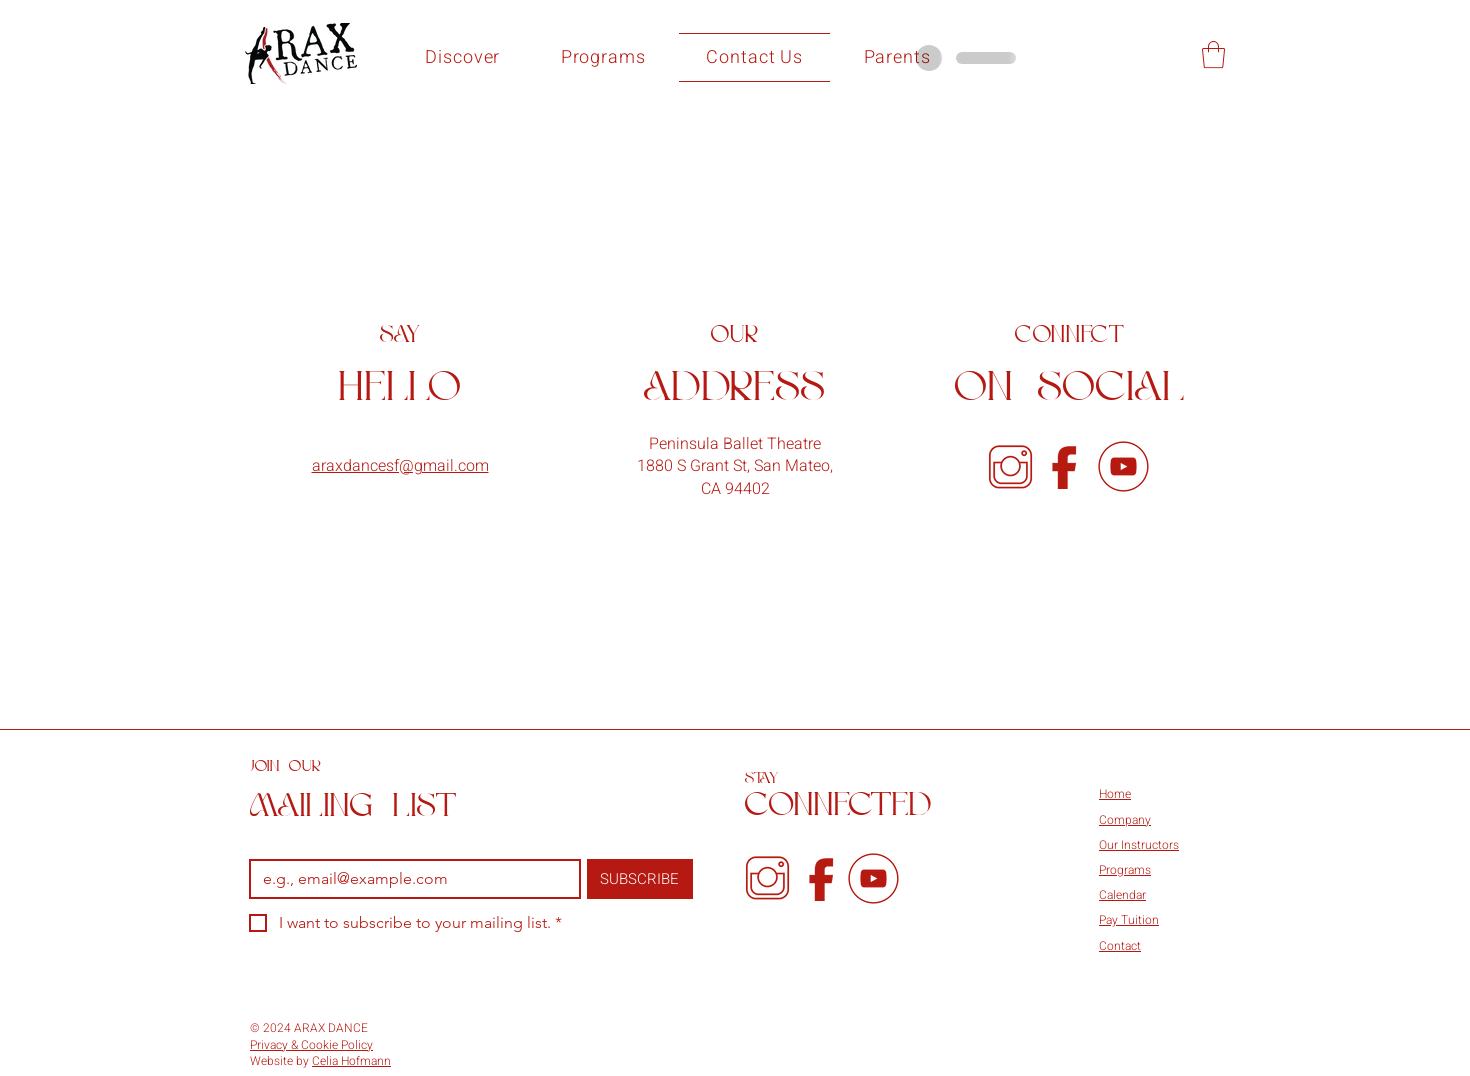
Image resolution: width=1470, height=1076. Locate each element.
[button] (463, 57)
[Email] (409, 879)
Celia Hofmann (351, 1061)
